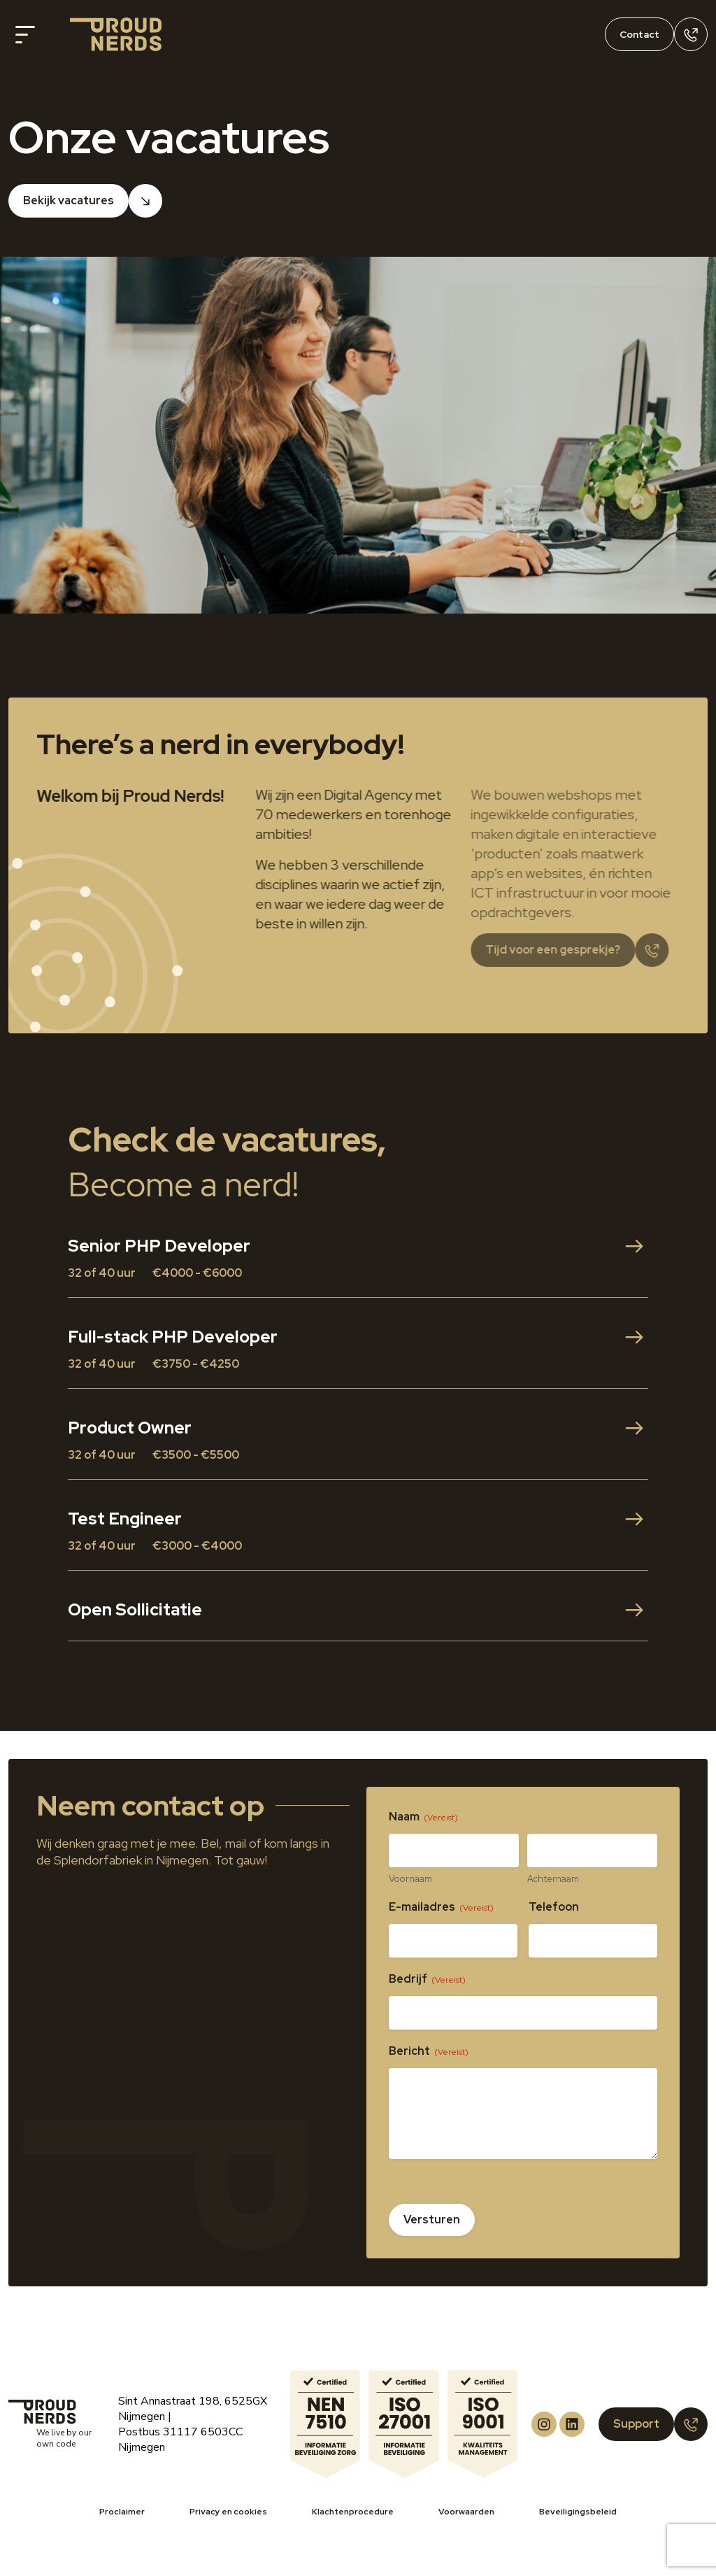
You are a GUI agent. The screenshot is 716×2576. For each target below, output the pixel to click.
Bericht (428, 2051)
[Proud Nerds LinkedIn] (572, 2424)
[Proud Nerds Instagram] (544, 2424)
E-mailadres (441, 1906)
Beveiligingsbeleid (578, 2511)
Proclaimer (122, 2511)
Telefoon (554, 1906)
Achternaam (553, 1879)
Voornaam (410, 1879)
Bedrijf (427, 1979)
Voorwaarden (466, 2511)
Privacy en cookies (228, 2511)
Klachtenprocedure (353, 2511)
